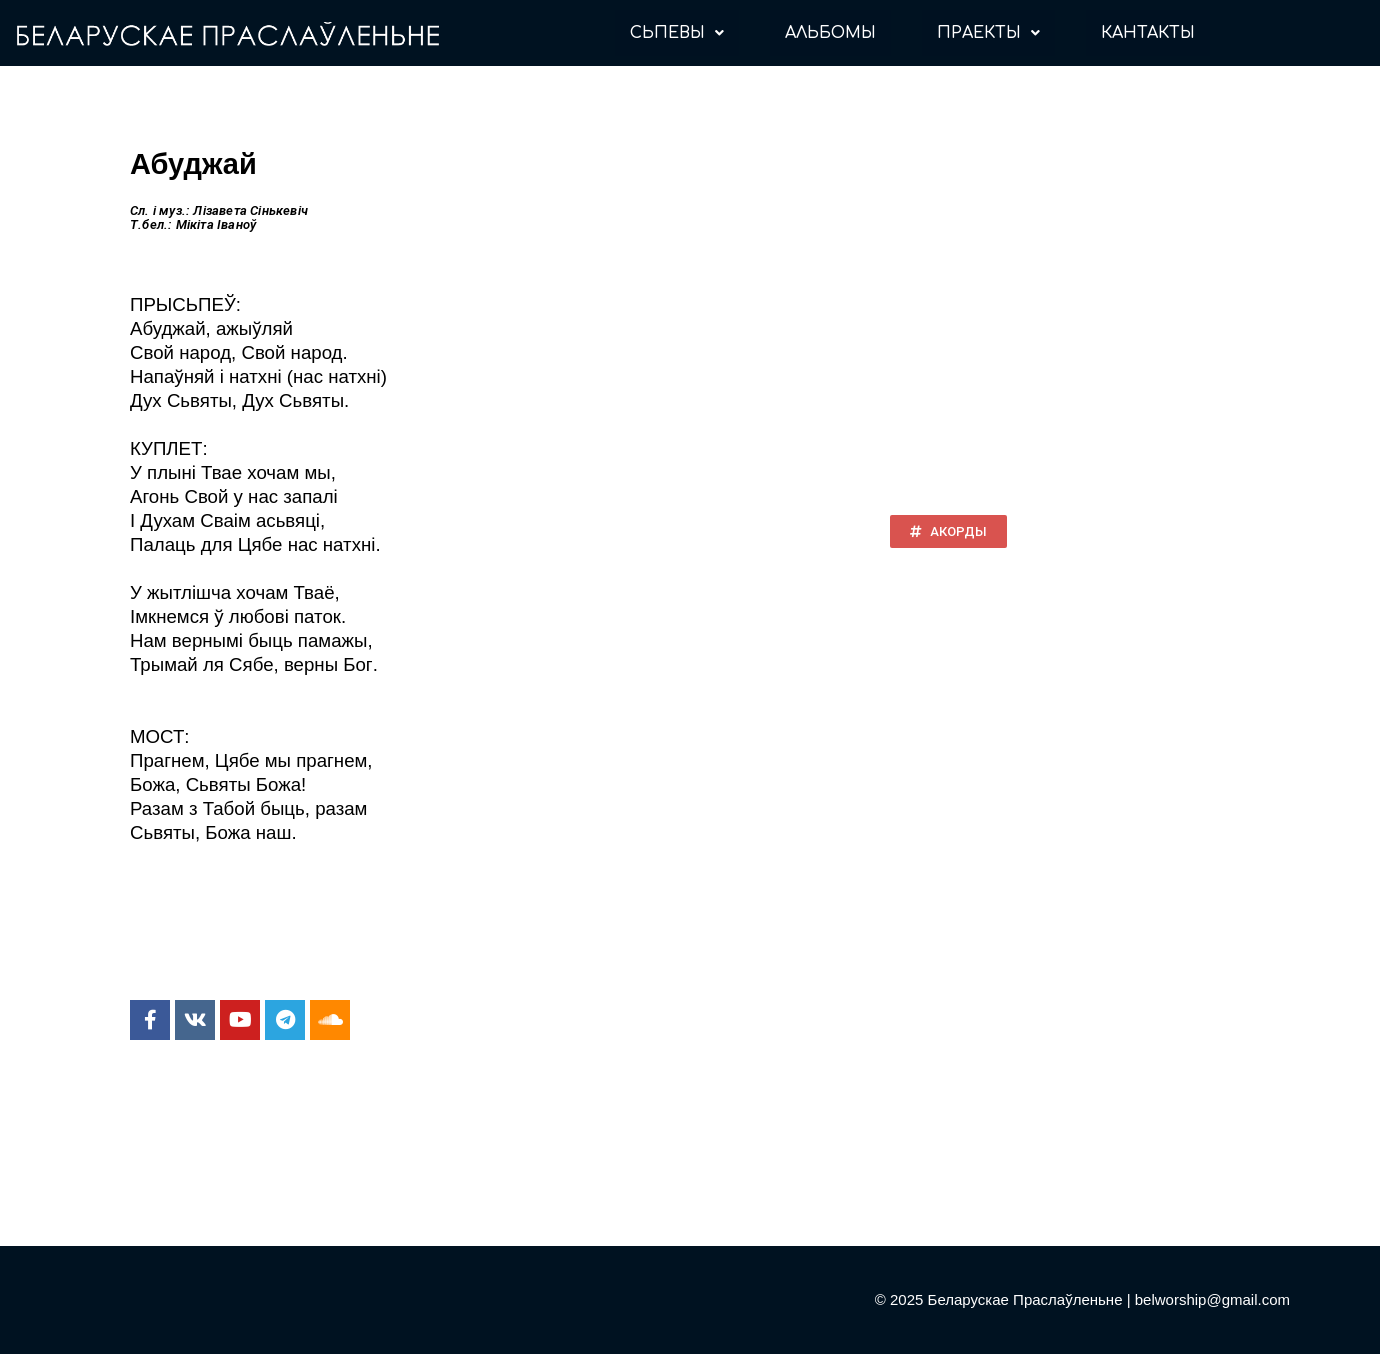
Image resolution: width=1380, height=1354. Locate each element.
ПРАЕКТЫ (988, 33)
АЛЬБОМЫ (830, 33)
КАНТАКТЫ (1148, 33)
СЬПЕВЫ (677, 33)
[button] (948, 531)
